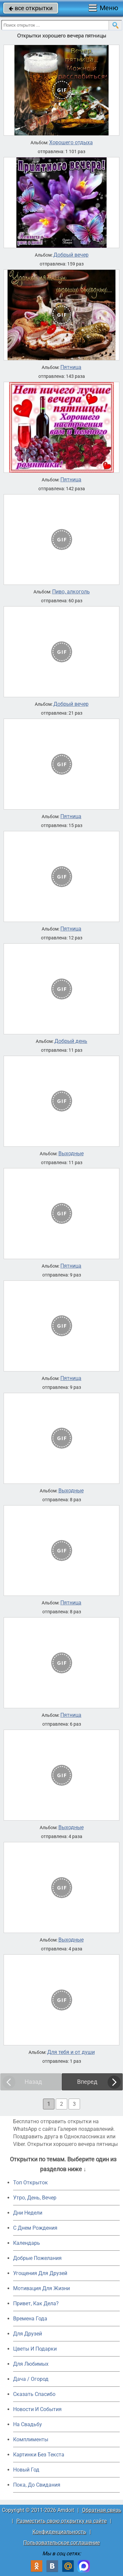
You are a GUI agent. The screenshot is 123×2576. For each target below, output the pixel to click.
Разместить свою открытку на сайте (61, 2521)
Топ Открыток (30, 2182)
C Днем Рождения (35, 2228)
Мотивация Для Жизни (41, 2288)
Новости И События (37, 2409)
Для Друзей (27, 2334)
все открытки (30, 8)
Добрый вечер (71, 255)
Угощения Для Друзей (40, 2273)
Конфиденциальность (59, 2532)
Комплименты (30, 2439)
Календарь (26, 2243)
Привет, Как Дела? (36, 2303)
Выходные (71, 1154)
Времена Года (30, 2318)
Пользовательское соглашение (61, 2543)
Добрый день (70, 1041)
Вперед (87, 2081)
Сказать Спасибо (34, 2394)
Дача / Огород (31, 2379)
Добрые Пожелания (37, 2258)
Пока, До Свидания (36, 2485)
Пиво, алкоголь (71, 592)
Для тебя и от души (71, 2052)
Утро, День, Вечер (34, 2198)
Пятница (70, 367)
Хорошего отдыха (71, 143)
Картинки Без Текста (38, 2454)
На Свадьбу (27, 2424)
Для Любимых (31, 2364)
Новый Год (26, 2470)
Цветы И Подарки (35, 2349)
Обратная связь (101, 2510)
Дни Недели (27, 2213)
